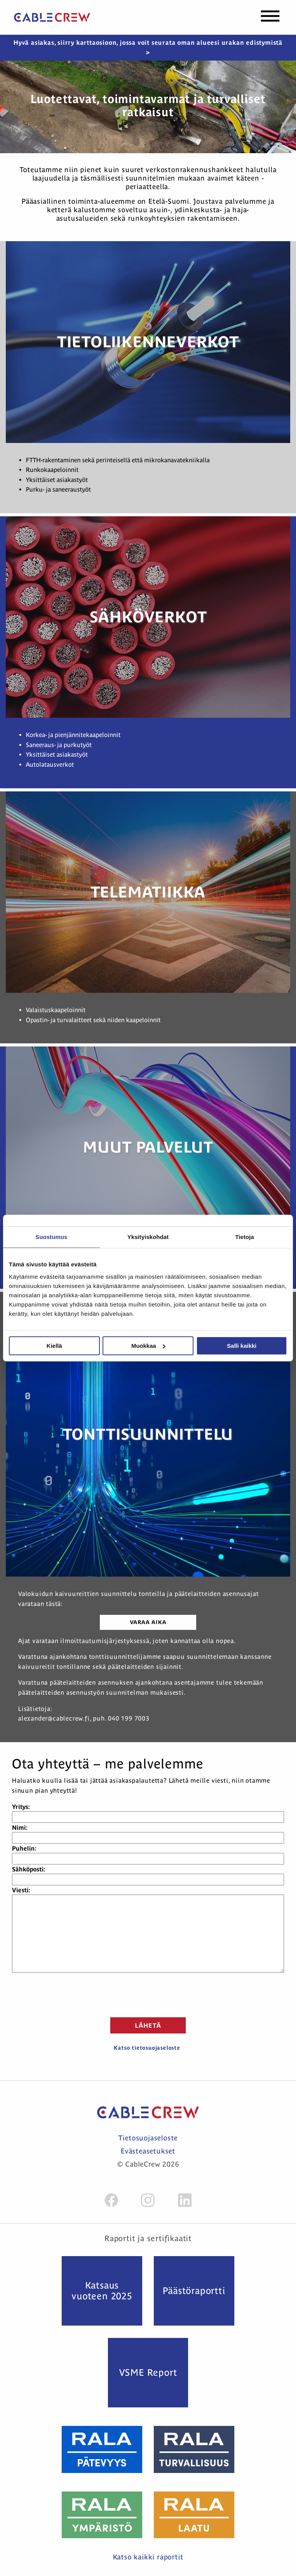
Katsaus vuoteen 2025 (102, 2290)
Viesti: (21, 1889)
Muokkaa (148, 1345)
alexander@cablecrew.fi (54, 1718)
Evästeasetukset (148, 2151)
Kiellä (54, 1345)
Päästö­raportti (194, 2290)
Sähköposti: (28, 1869)
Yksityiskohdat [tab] (147, 1237)
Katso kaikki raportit (148, 2557)
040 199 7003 (129, 1718)
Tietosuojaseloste (148, 2138)
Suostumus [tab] (51, 1237)
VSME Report (148, 2372)
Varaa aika (148, 1622)
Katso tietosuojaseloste (147, 2048)
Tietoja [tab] (244, 1237)
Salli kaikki (242, 1345)
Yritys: (21, 1806)
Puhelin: (24, 1848)
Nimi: (19, 1827)
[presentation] (148, 1994)
